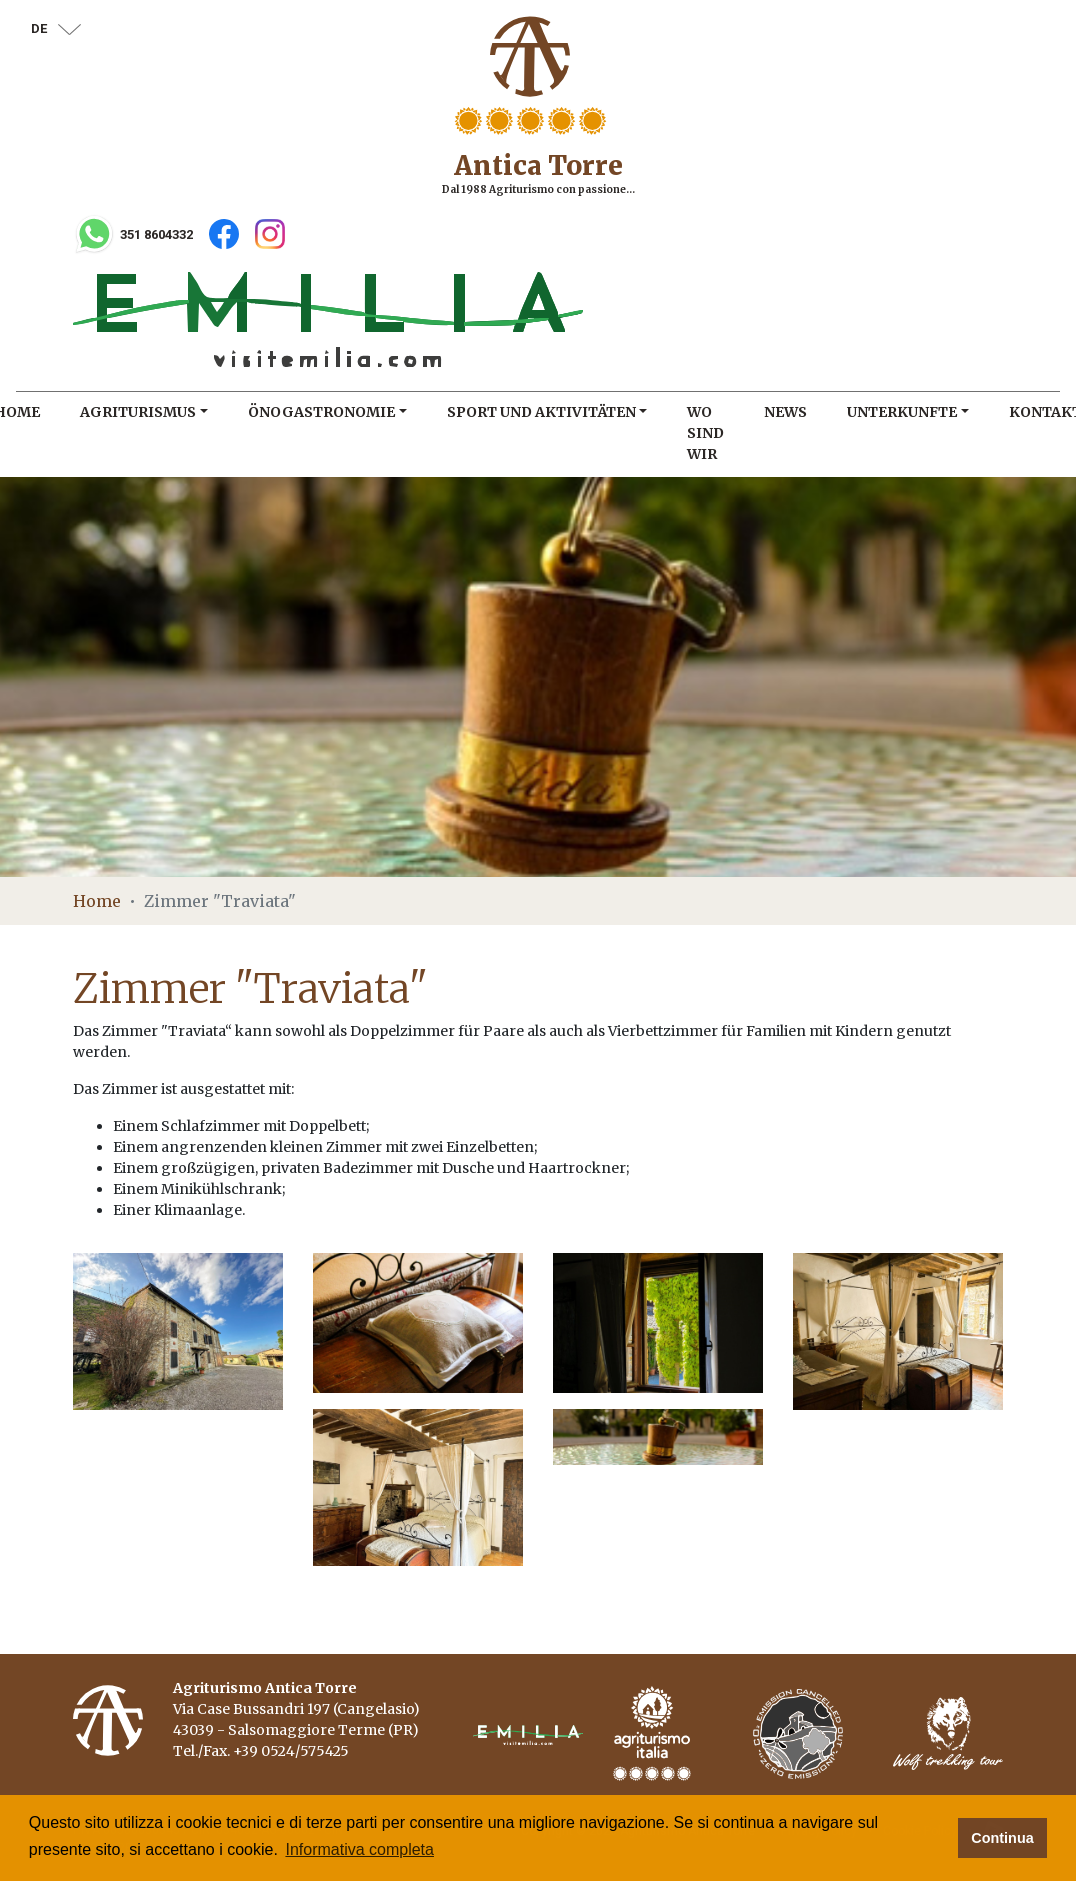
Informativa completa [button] (359, 1849)
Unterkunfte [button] (902, 412)
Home (97, 901)
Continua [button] (1002, 1838)
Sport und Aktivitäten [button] (541, 412)
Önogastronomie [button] (321, 412)
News (785, 412)
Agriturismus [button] (138, 412)
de (56, 28)
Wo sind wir (705, 433)
